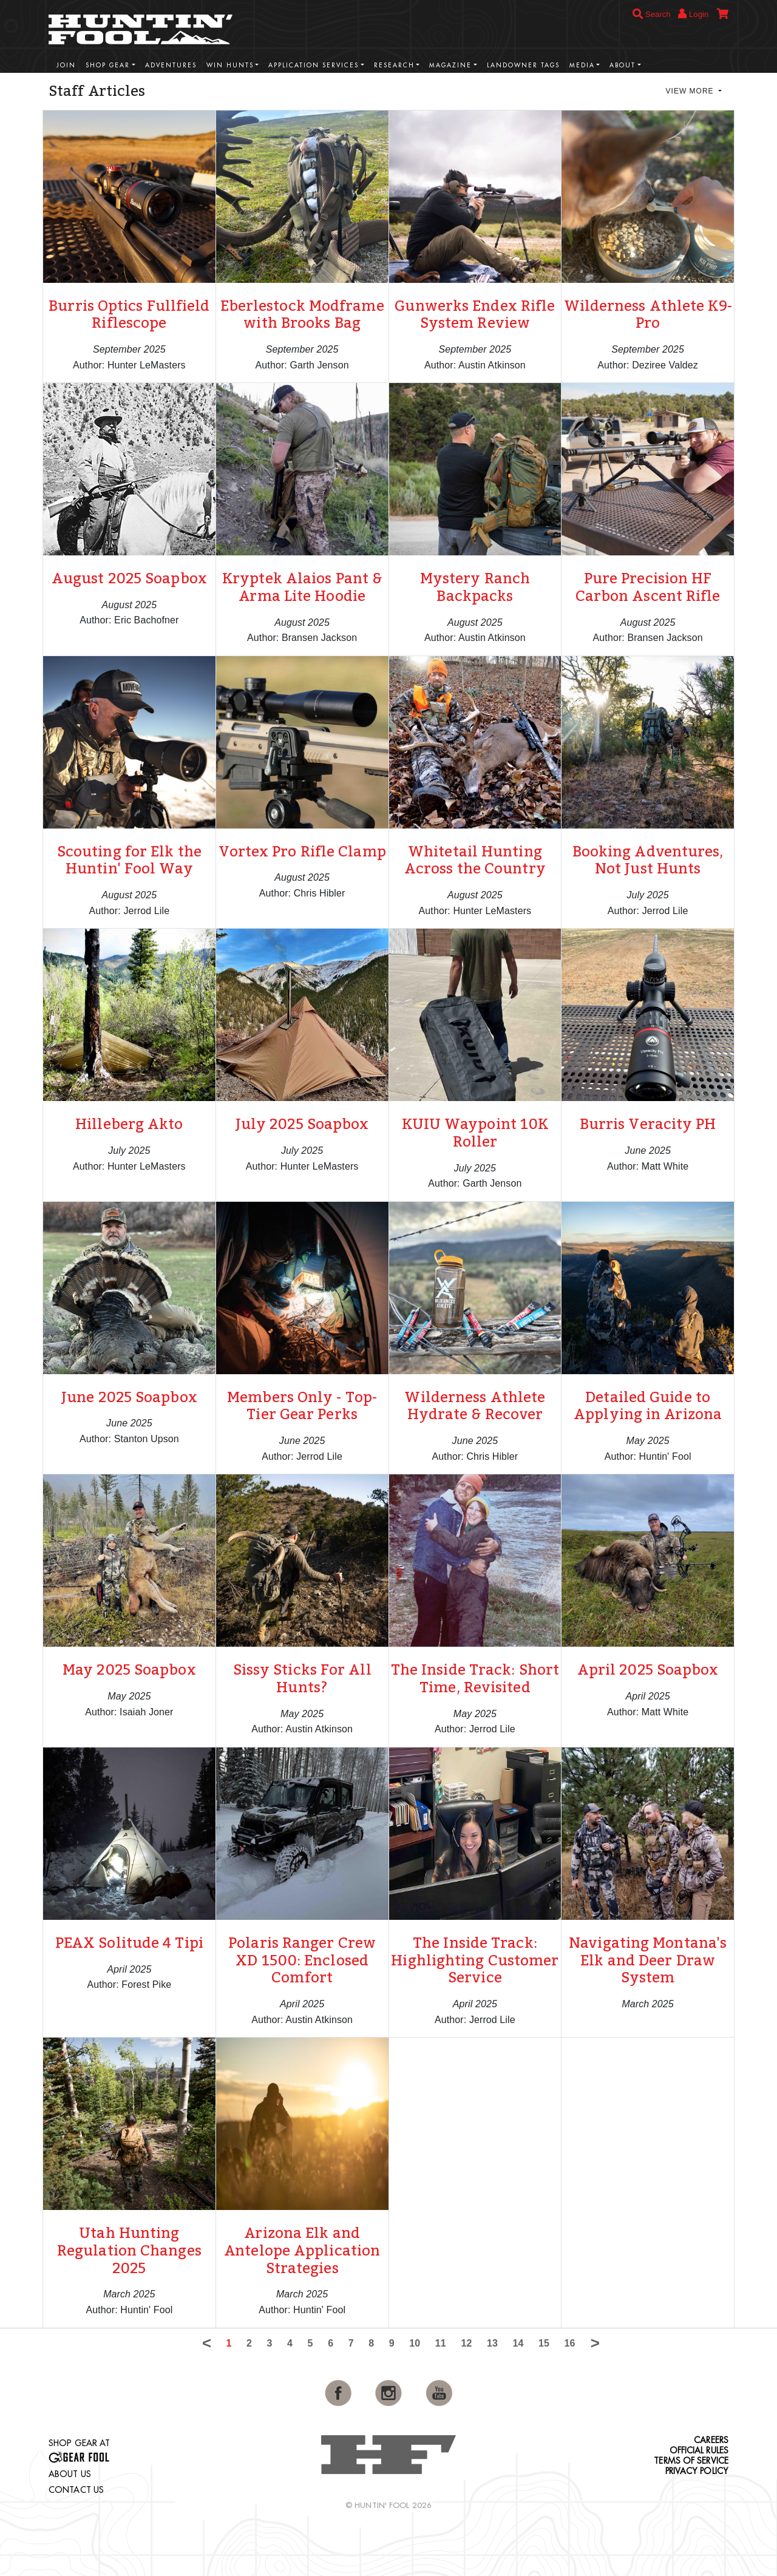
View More (691, 91)
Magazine (450, 65)
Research (394, 65)
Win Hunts (230, 65)
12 (466, 2343)
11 (440, 2343)
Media (582, 65)
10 (414, 2343)
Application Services (313, 65)
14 (518, 2343)
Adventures (171, 65)
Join (66, 65)
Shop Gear (108, 65)
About (622, 65)
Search (652, 14)
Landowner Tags (523, 65)
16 (570, 2343)
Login (693, 13)
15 (543, 2343)
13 (492, 2343)
